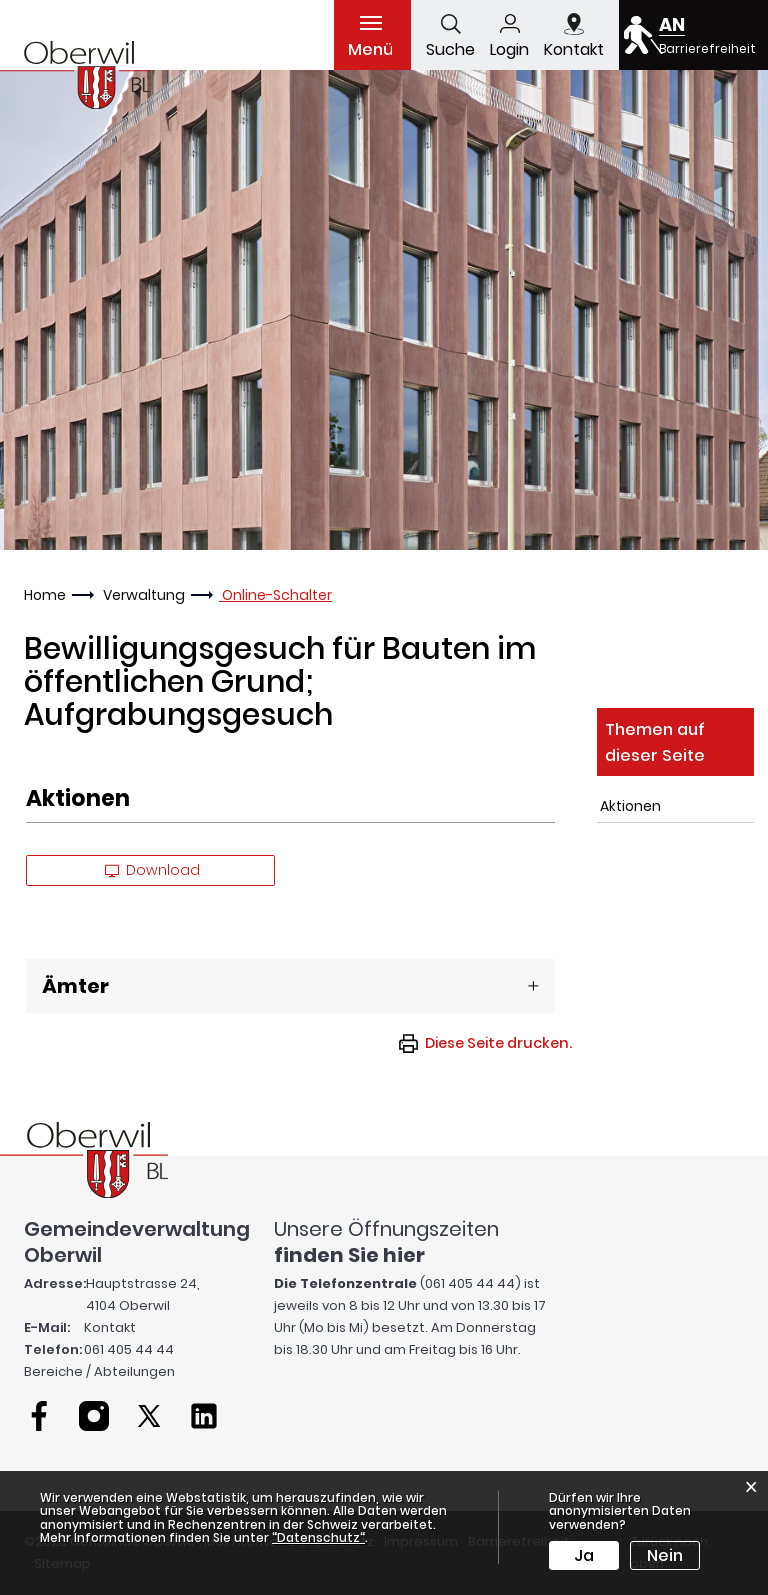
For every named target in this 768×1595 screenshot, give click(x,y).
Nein (665, 1555)
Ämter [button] (75, 986)
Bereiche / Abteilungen (99, 1371)
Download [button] (153, 870)
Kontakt (110, 1327)
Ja (584, 1555)
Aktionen (630, 806)
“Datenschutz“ (318, 1537)
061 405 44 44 (129, 1349)
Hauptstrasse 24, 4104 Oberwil (143, 1294)
